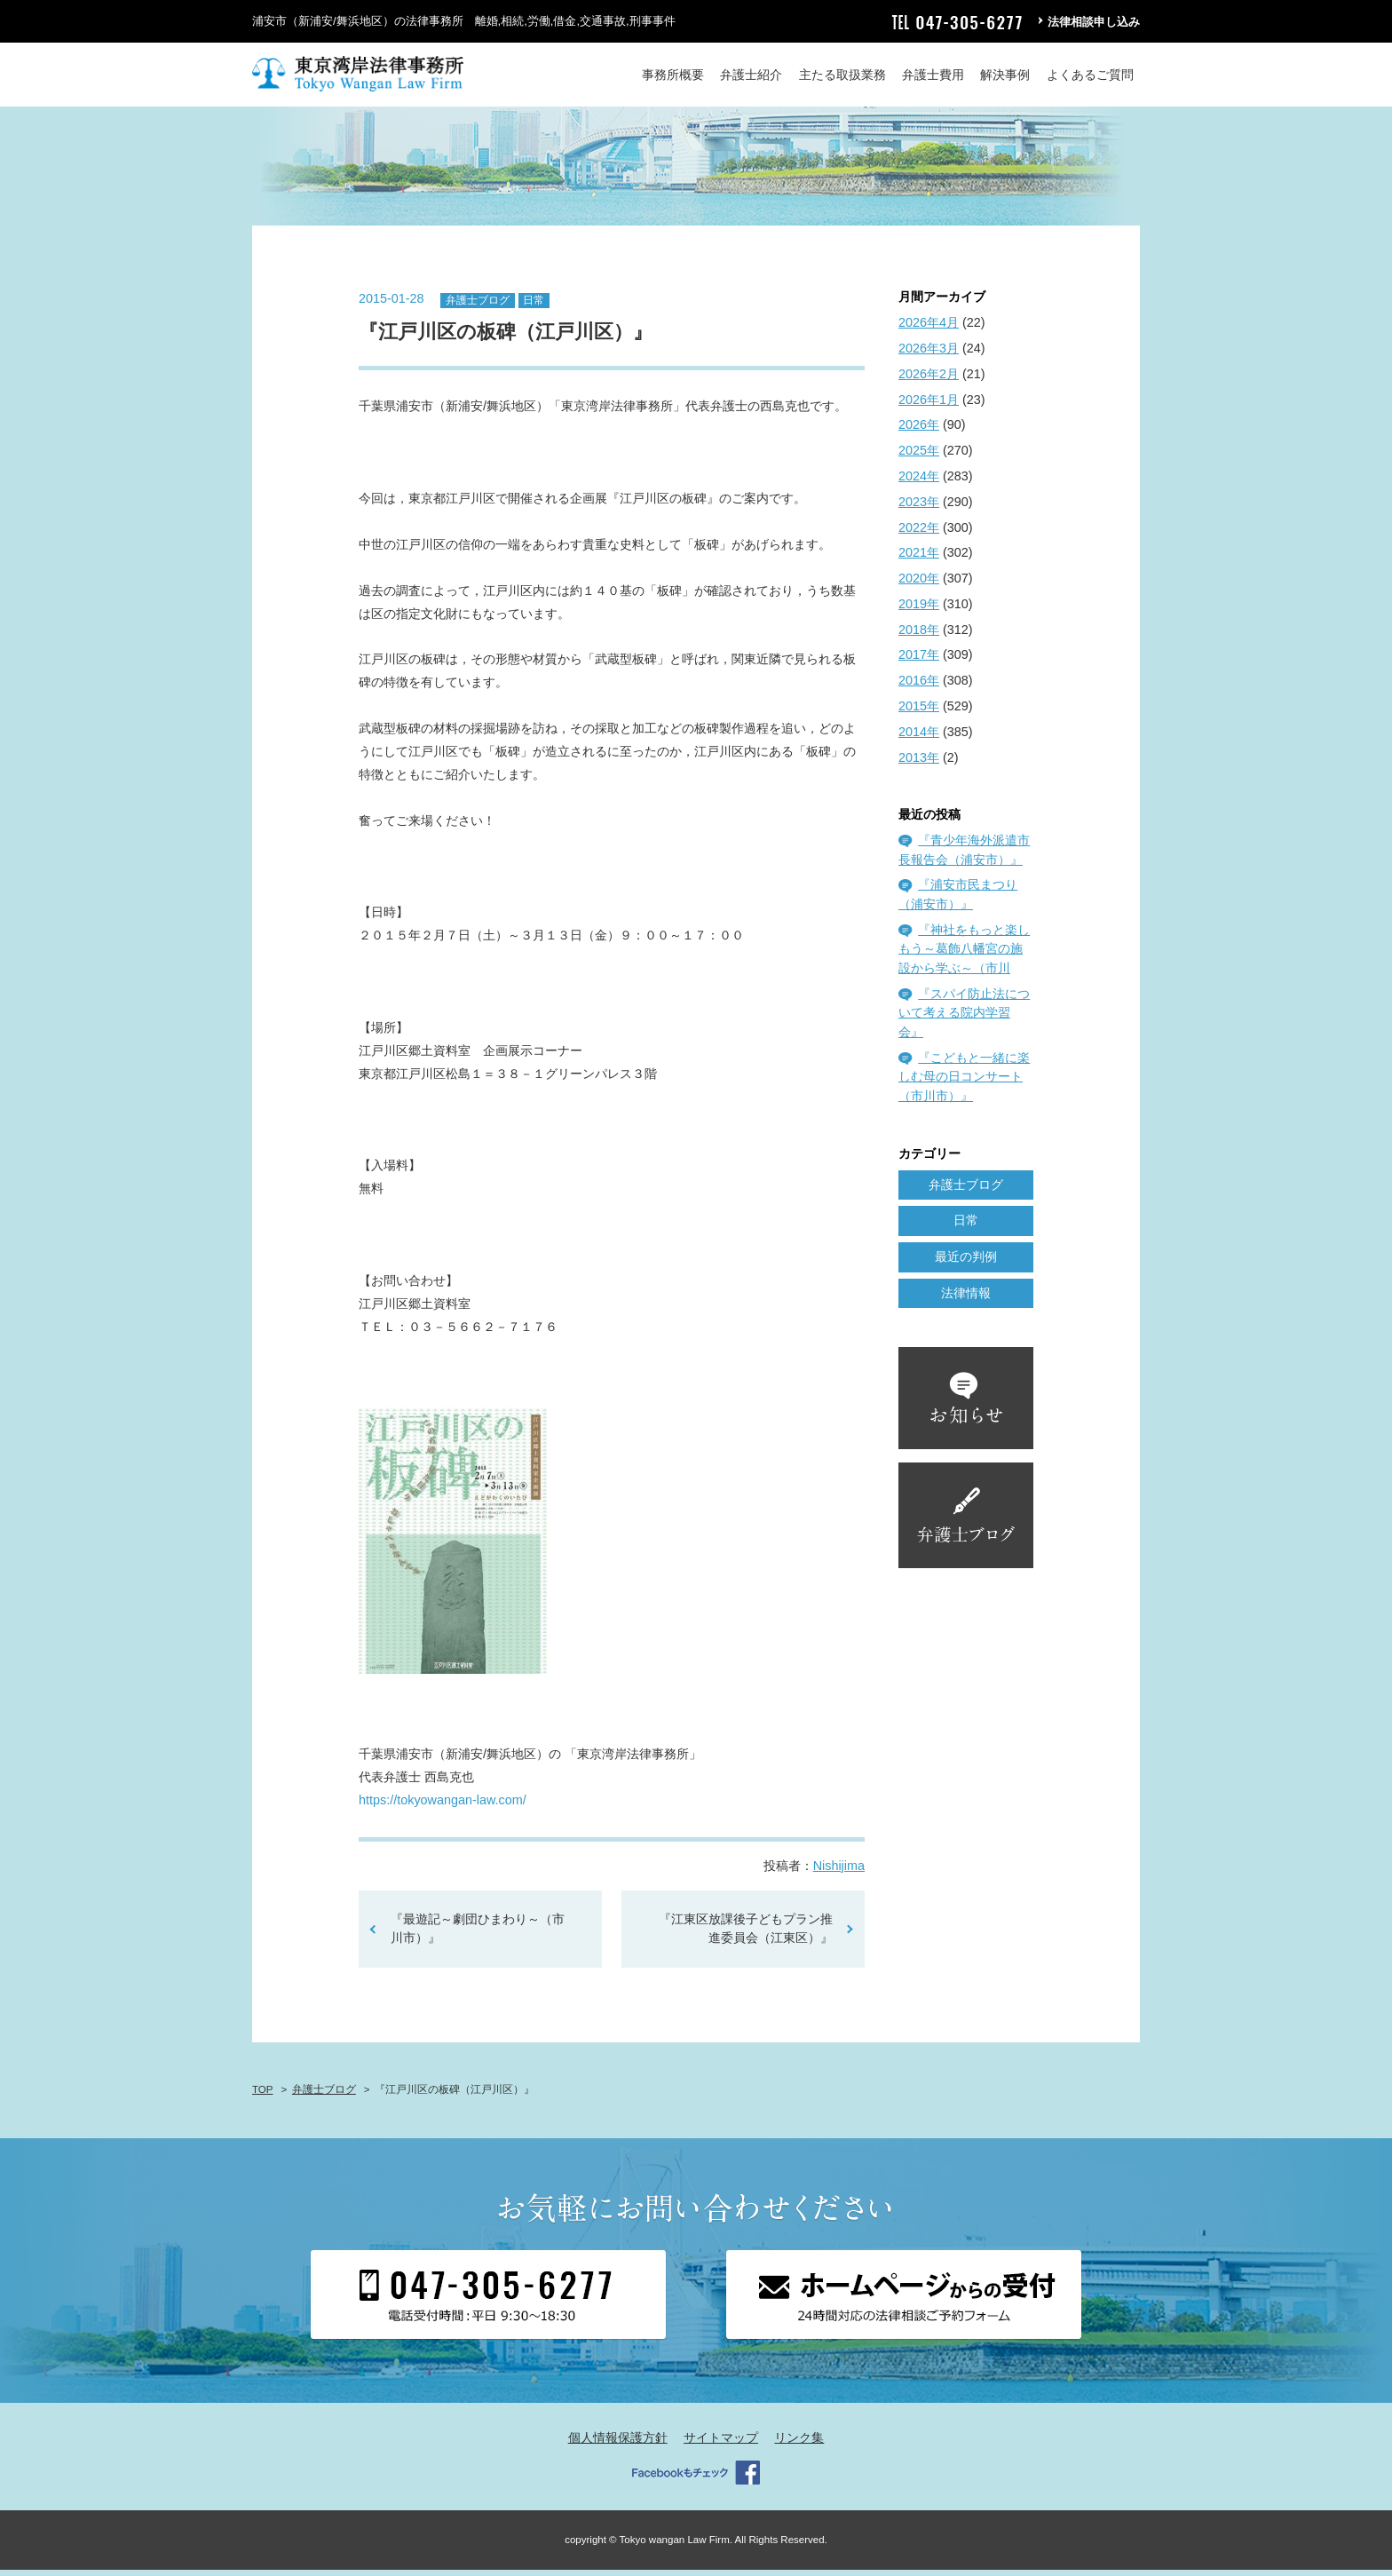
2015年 (918, 711)
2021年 (918, 558)
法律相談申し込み (1094, 21)
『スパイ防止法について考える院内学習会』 (964, 1018)
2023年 (918, 507)
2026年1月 (928, 405)
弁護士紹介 (751, 74)
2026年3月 (928, 353)
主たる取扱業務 (842, 74)
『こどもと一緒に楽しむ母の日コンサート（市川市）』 (964, 1082)
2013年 (918, 763)
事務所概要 (673, 74)
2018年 (918, 635)
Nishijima (839, 1871)
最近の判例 (966, 1263)
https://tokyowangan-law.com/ (442, 1805)
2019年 (918, 609)
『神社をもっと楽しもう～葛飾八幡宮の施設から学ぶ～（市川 (964, 954)
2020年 (918, 583)
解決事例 (1005, 74)
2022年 (918, 533)
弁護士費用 (933, 74)
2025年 (918, 456)
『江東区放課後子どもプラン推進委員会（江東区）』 (746, 1934)
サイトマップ (721, 2443)
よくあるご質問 (1090, 74)
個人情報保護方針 (618, 2443)
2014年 (918, 737)
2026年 (918, 431)
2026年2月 (928, 379)
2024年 (918, 481)
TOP (262, 2095)
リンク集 (799, 2443)
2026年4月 (928, 328)
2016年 (918, 686)
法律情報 (966, 1298)
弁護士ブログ (478, 305)
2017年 (918, 661)
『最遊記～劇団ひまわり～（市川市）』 (478, 1934)
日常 (533, 305)
